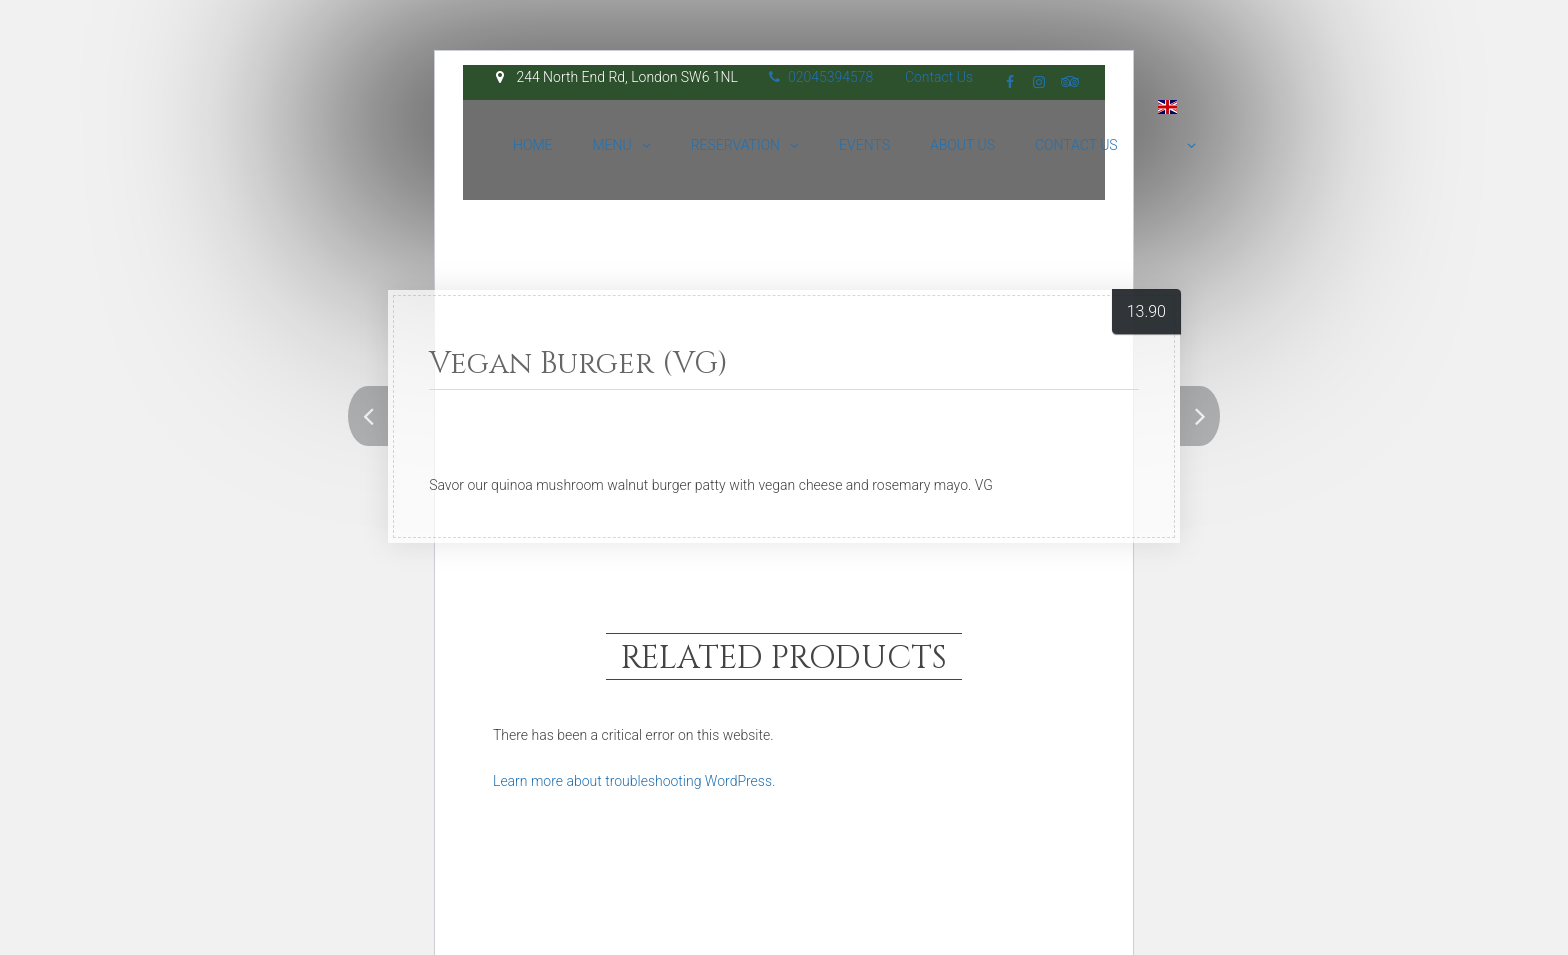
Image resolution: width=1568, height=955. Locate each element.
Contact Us (939, 77)
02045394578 (820, 77)
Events (864, 145)
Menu (611, 145)
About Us (962, 145)
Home (532, 145)
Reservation (735, 145)
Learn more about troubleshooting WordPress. (634, 781)
